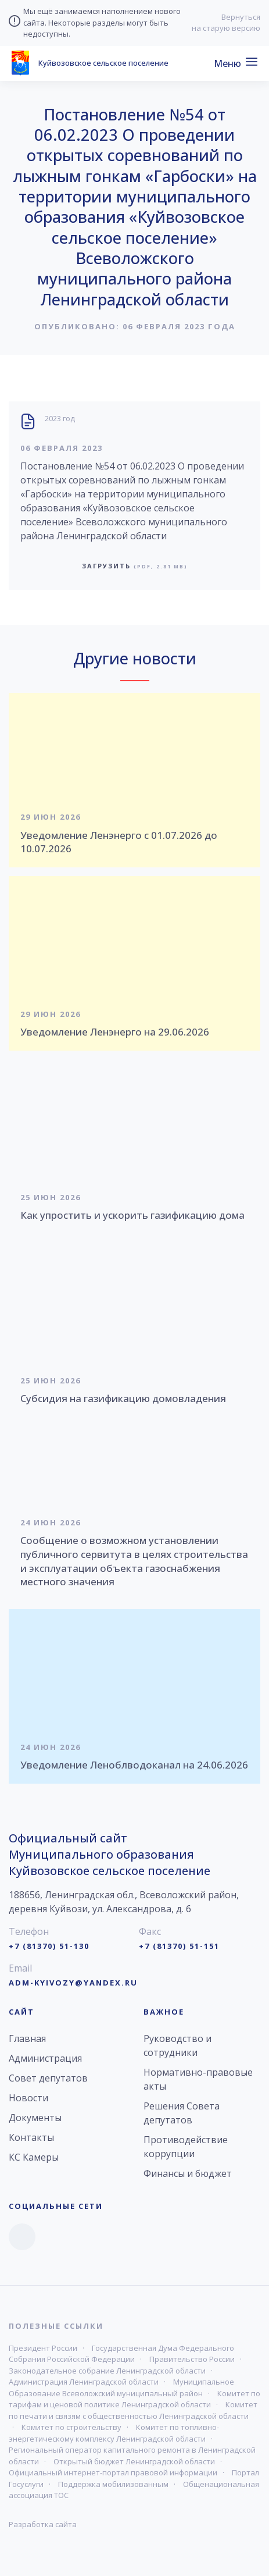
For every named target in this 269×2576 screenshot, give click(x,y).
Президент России (43, 2348)
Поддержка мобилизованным (113, 2484)
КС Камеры (34, 2157)
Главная (27, 2038)
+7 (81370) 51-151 (179, 1946)
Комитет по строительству (71, 2427)
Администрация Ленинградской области (84, 2381)
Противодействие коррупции (186, 2146)
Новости (28, 2097)
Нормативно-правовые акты (198, 2079)
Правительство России (192, 2359)
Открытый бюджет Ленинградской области (134, 2461)
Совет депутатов (48, 2078)
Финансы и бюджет (188, 2173)
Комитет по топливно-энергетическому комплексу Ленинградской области (114, 2433)
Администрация (45, 2058)
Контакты (31, 2137)
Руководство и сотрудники (177, 2045)
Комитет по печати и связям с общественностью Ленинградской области (133, 2410)
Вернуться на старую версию (226, 23)
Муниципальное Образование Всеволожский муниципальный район (121, 2387)
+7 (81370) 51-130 (49, 1946)
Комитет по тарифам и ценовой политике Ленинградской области (134, 2399)
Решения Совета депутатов (182, 2113)
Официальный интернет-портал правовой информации (113, 2472)
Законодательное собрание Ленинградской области (107, 2370)
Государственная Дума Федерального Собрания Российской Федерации (121, 2354)
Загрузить (135, 565)
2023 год (60, 418)
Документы (35, 2117)
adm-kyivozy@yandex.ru (73, 1982)
